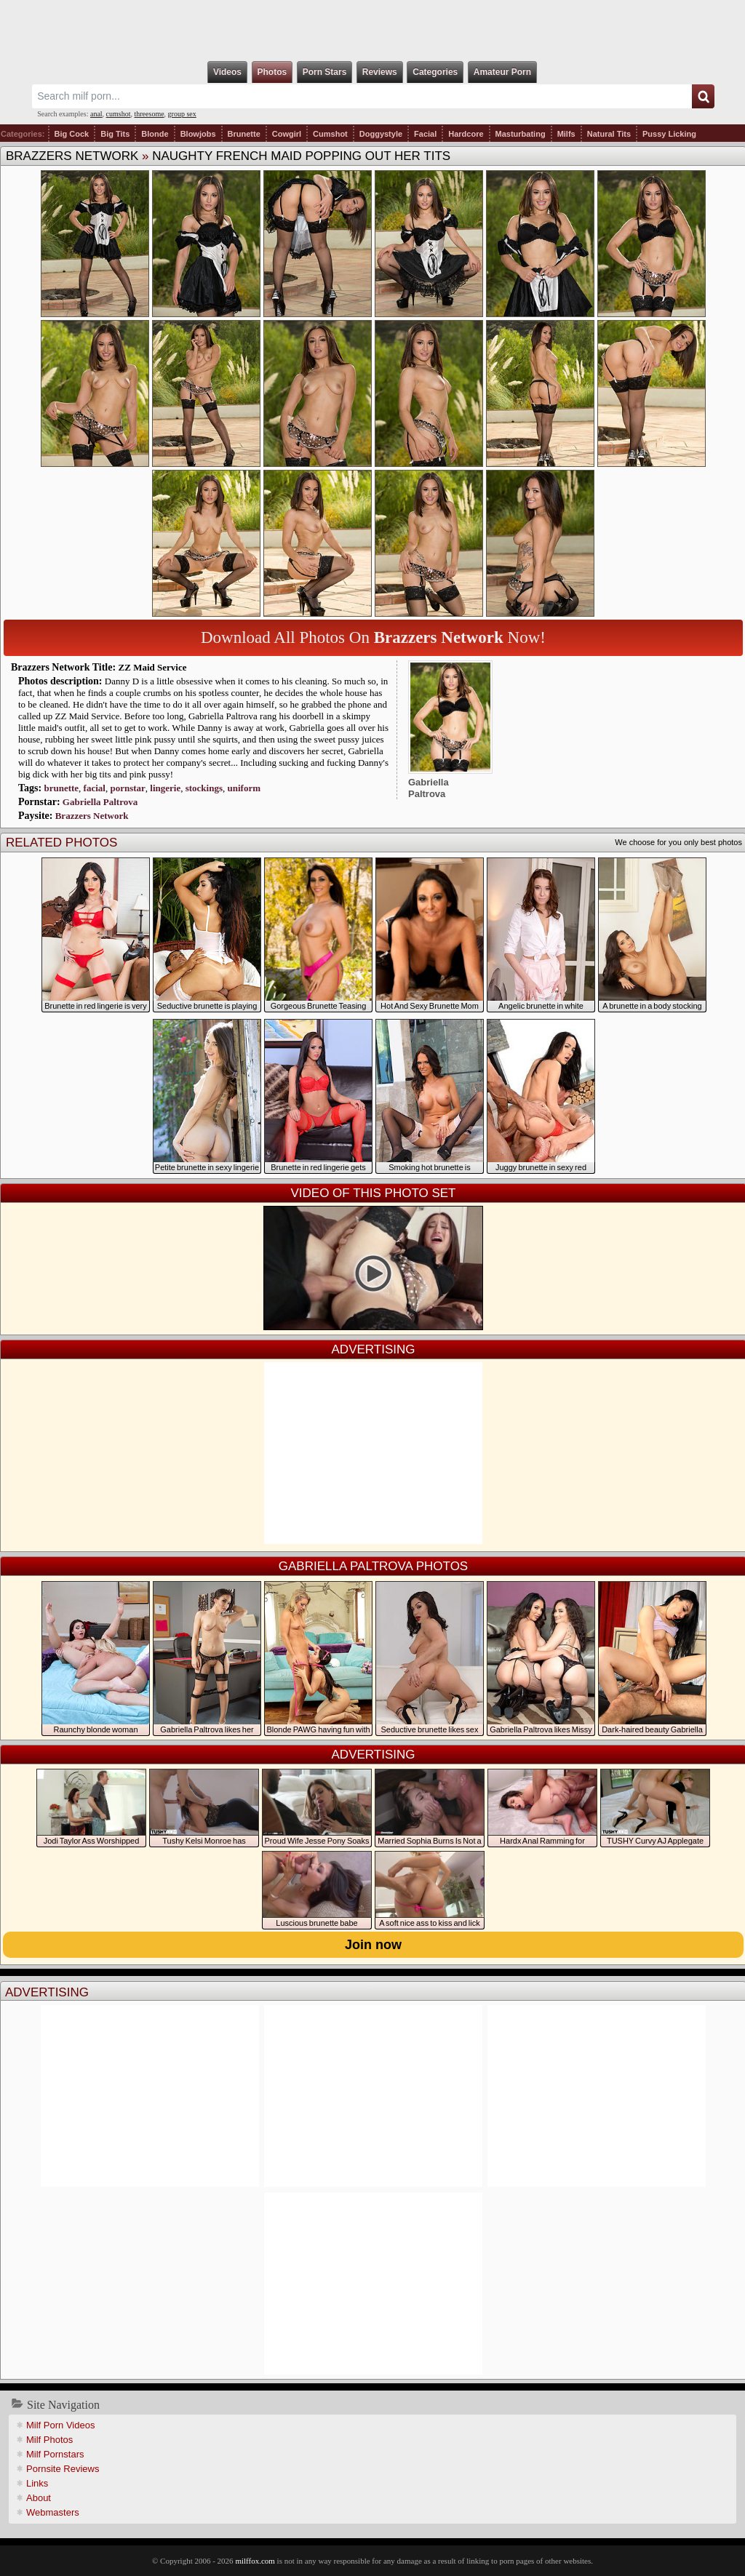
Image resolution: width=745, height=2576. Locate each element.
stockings (204, 788)
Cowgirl (286, 133)
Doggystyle (380, 133)
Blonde (154, 133)
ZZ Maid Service (153, 667)
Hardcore (465, 133)
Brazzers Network (72, 156)
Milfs (566, 133)
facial (94, 788)
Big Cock (72, 133)
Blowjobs (198, 133)
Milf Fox (372, 30)
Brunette (244, 133)
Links (37, 2483)
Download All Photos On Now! (373, 637)
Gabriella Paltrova (100, 801)
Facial (425, 133)
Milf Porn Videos (60, 2425)
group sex (182, 114)
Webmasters (52, 2512)
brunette (61, 788)
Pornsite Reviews (62, 2468)
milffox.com (254, 2560)
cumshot (118, 114)
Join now (373, 1944)
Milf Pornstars (55, 2454)
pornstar (127, 788)
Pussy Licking (669, 133)
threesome (149, 114)
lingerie (165, 788)
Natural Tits (609, 133)
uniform (244, 788)
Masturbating (520, 133)
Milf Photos (49, 2439)
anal (96, 114)
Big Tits (115, 133)
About (38, 2497)
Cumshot (330, 133)
